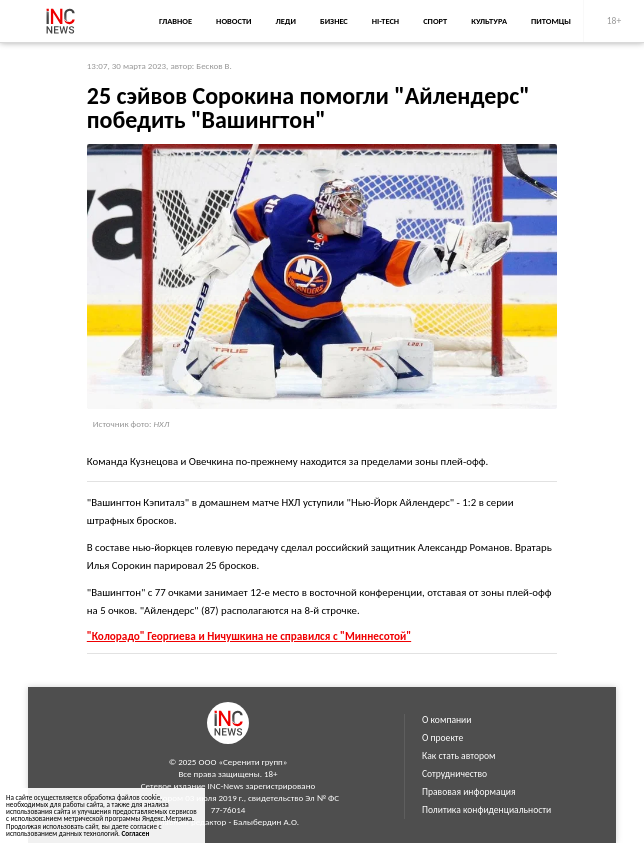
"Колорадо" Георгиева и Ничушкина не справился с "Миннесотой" (249, 636)
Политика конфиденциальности (486, 810)
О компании (446, 720)
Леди (286, 21)
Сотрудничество (454, 774)
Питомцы (551, 21)
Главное (175, 21)
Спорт (435, 21)
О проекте (442, 738)
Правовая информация (469, 792)
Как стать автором (459, 756)
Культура (489, 21)
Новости (233, 21)
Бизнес (334, 21)
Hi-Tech (385, 21)
